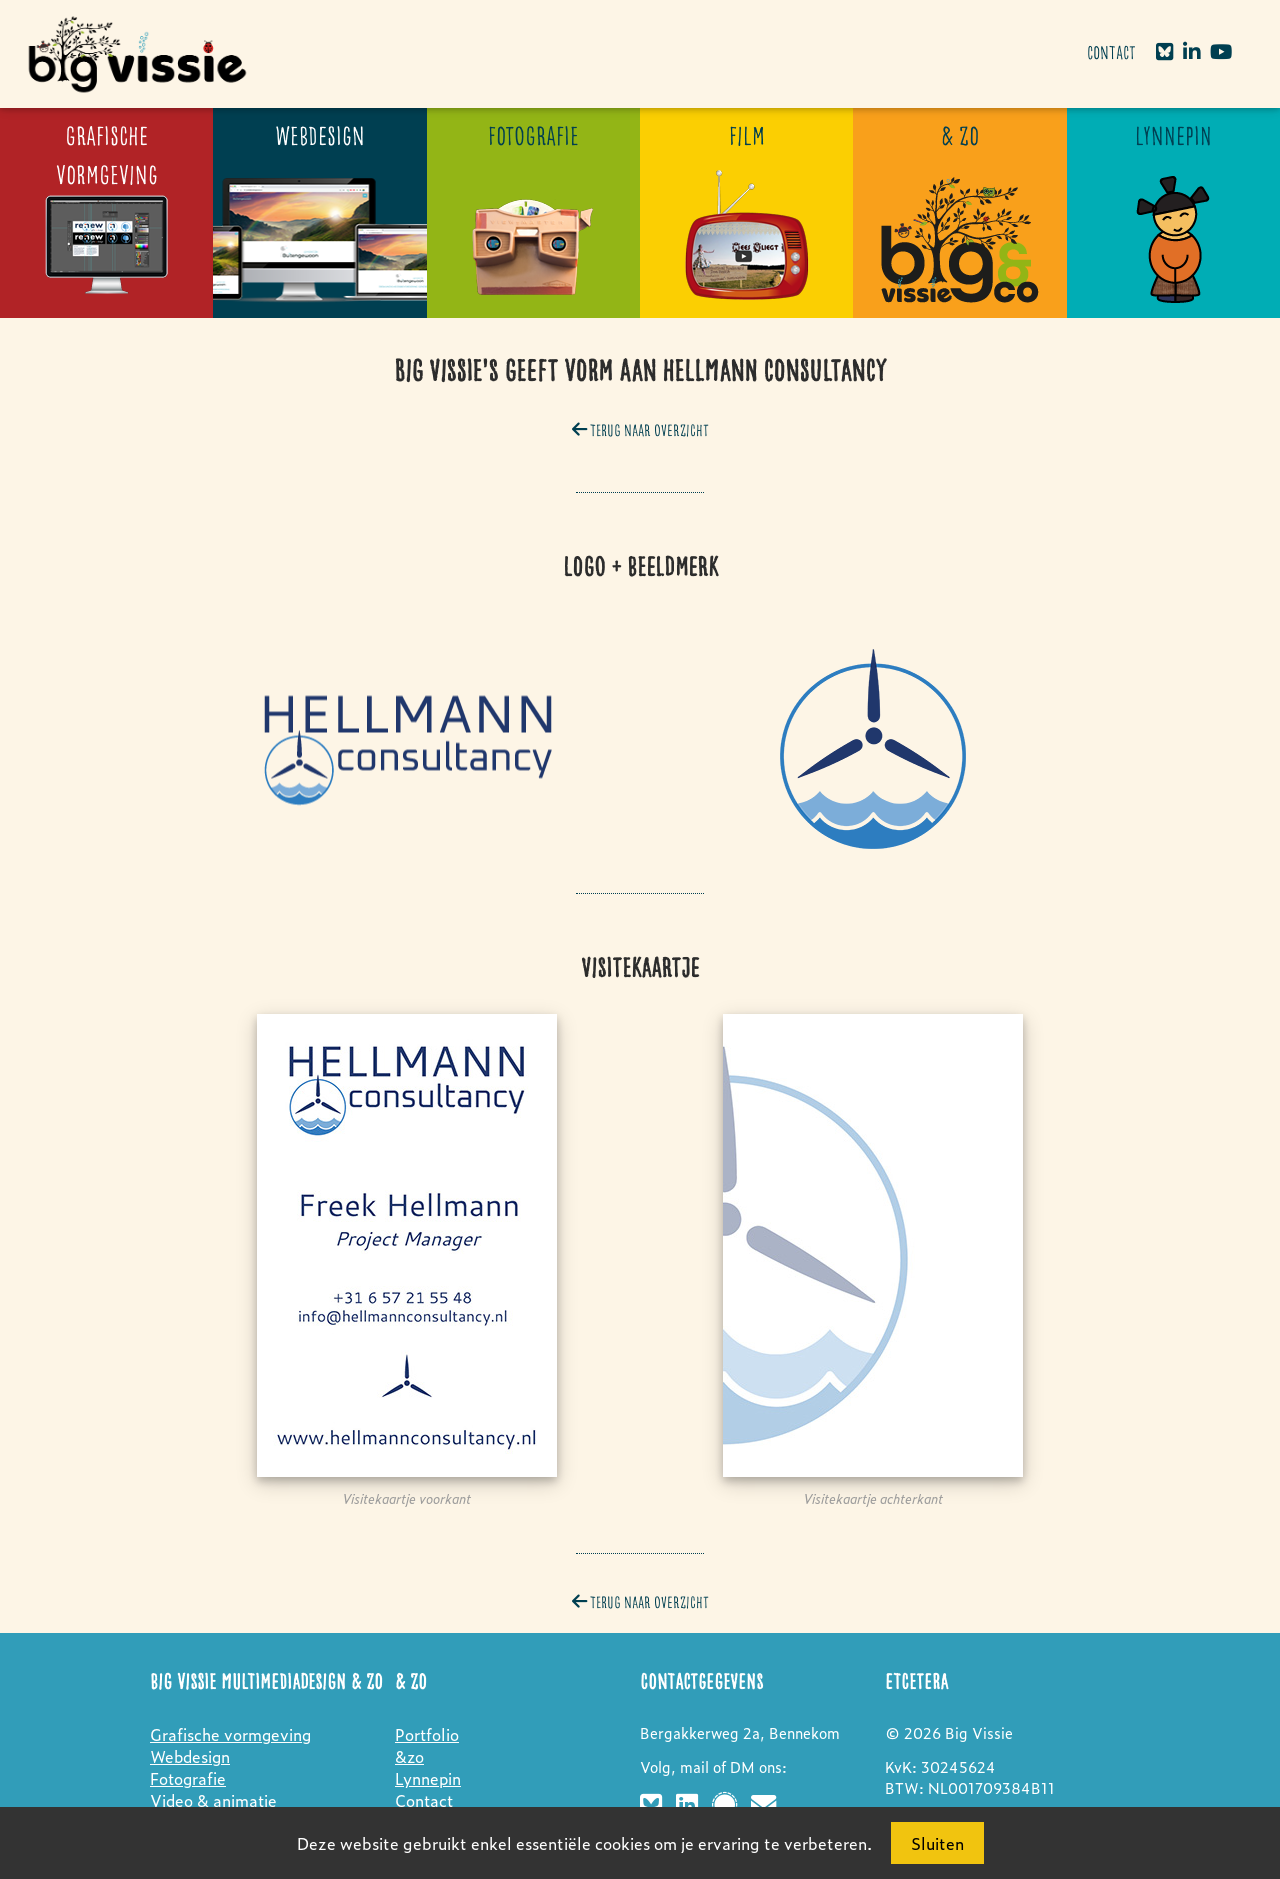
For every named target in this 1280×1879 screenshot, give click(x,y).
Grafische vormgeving (230, 1734)
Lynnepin (428, 1778)
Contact (1111, 54)
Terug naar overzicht (640, 431)
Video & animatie (213, 1800)
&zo (409, 1756)
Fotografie (188, 1778)
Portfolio (427, 1734)
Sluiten (937, 1843)
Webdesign (190, 1756)
